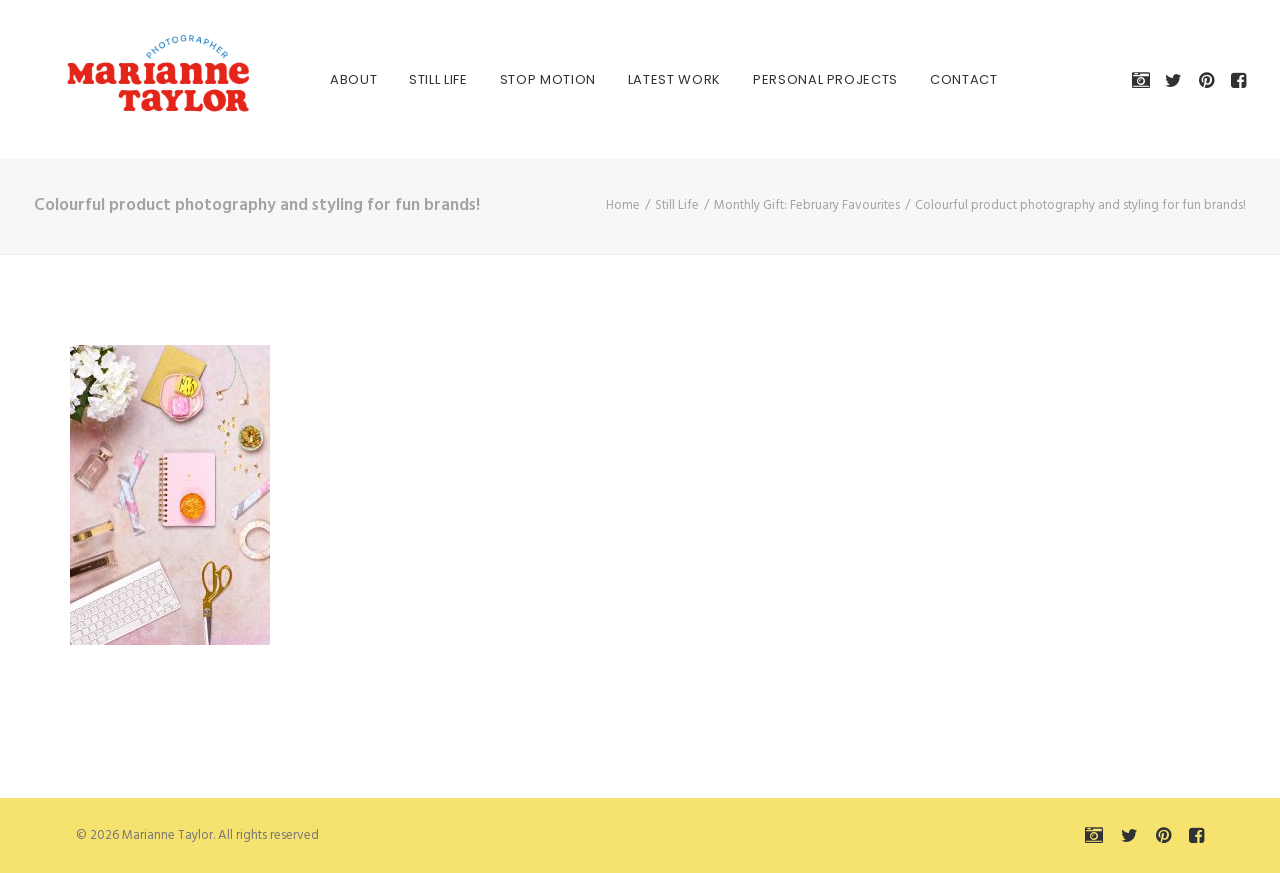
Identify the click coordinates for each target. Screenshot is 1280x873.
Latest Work (650, 79)
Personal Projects (801, 79)
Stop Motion (524, 79)
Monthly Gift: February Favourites (807, 205)
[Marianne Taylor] (128, 79)
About (329, 79)
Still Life (414, 79)
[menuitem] (329, 79)
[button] (1144, 79)
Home (623, 205)
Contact (940, 79)
